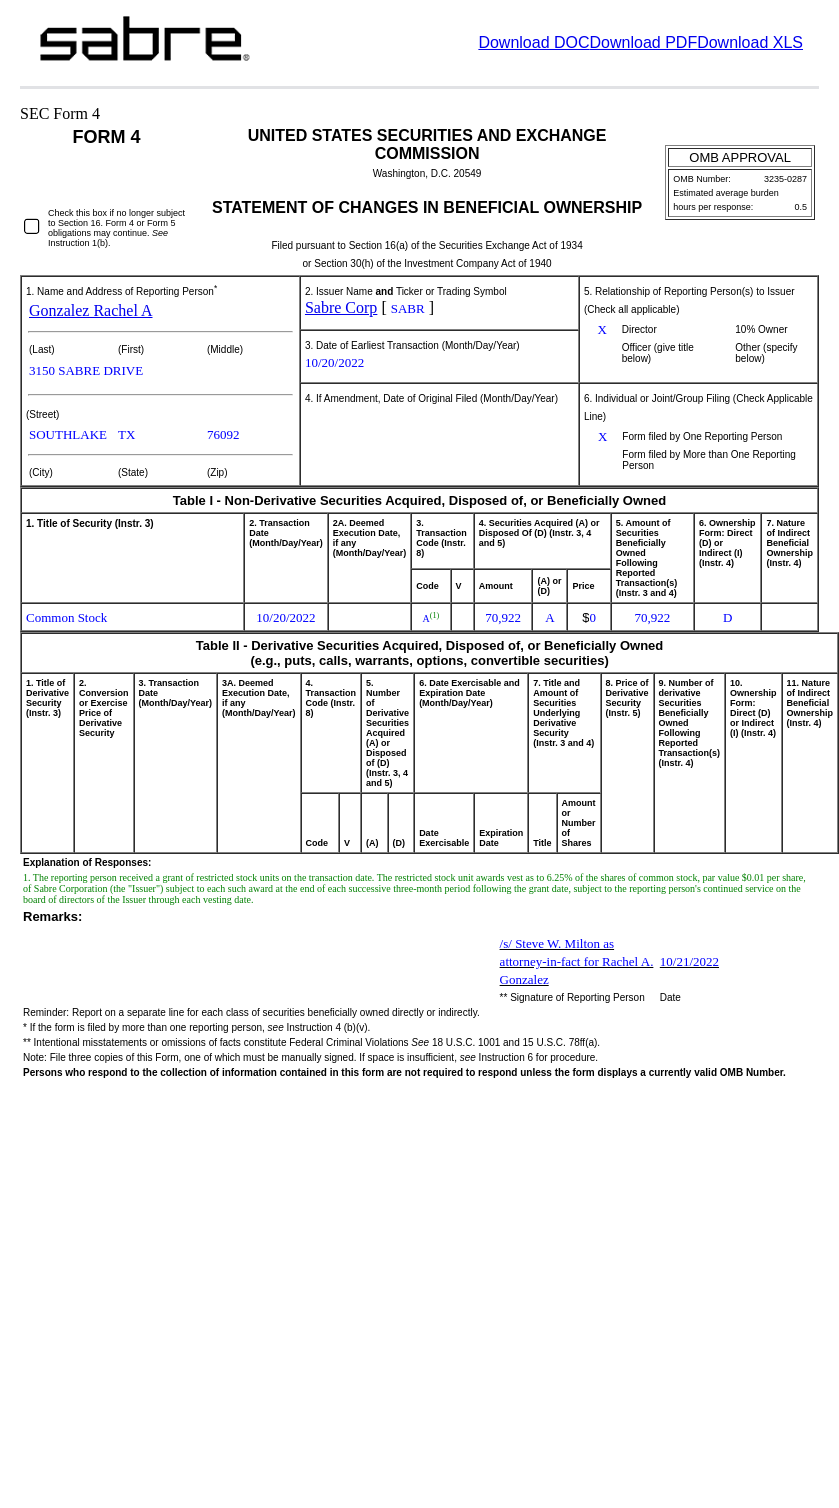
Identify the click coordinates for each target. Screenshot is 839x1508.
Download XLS (750, 42)
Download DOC (533, 42)
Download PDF (644, 42)
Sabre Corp (341, 307)
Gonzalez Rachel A (91, 310)
